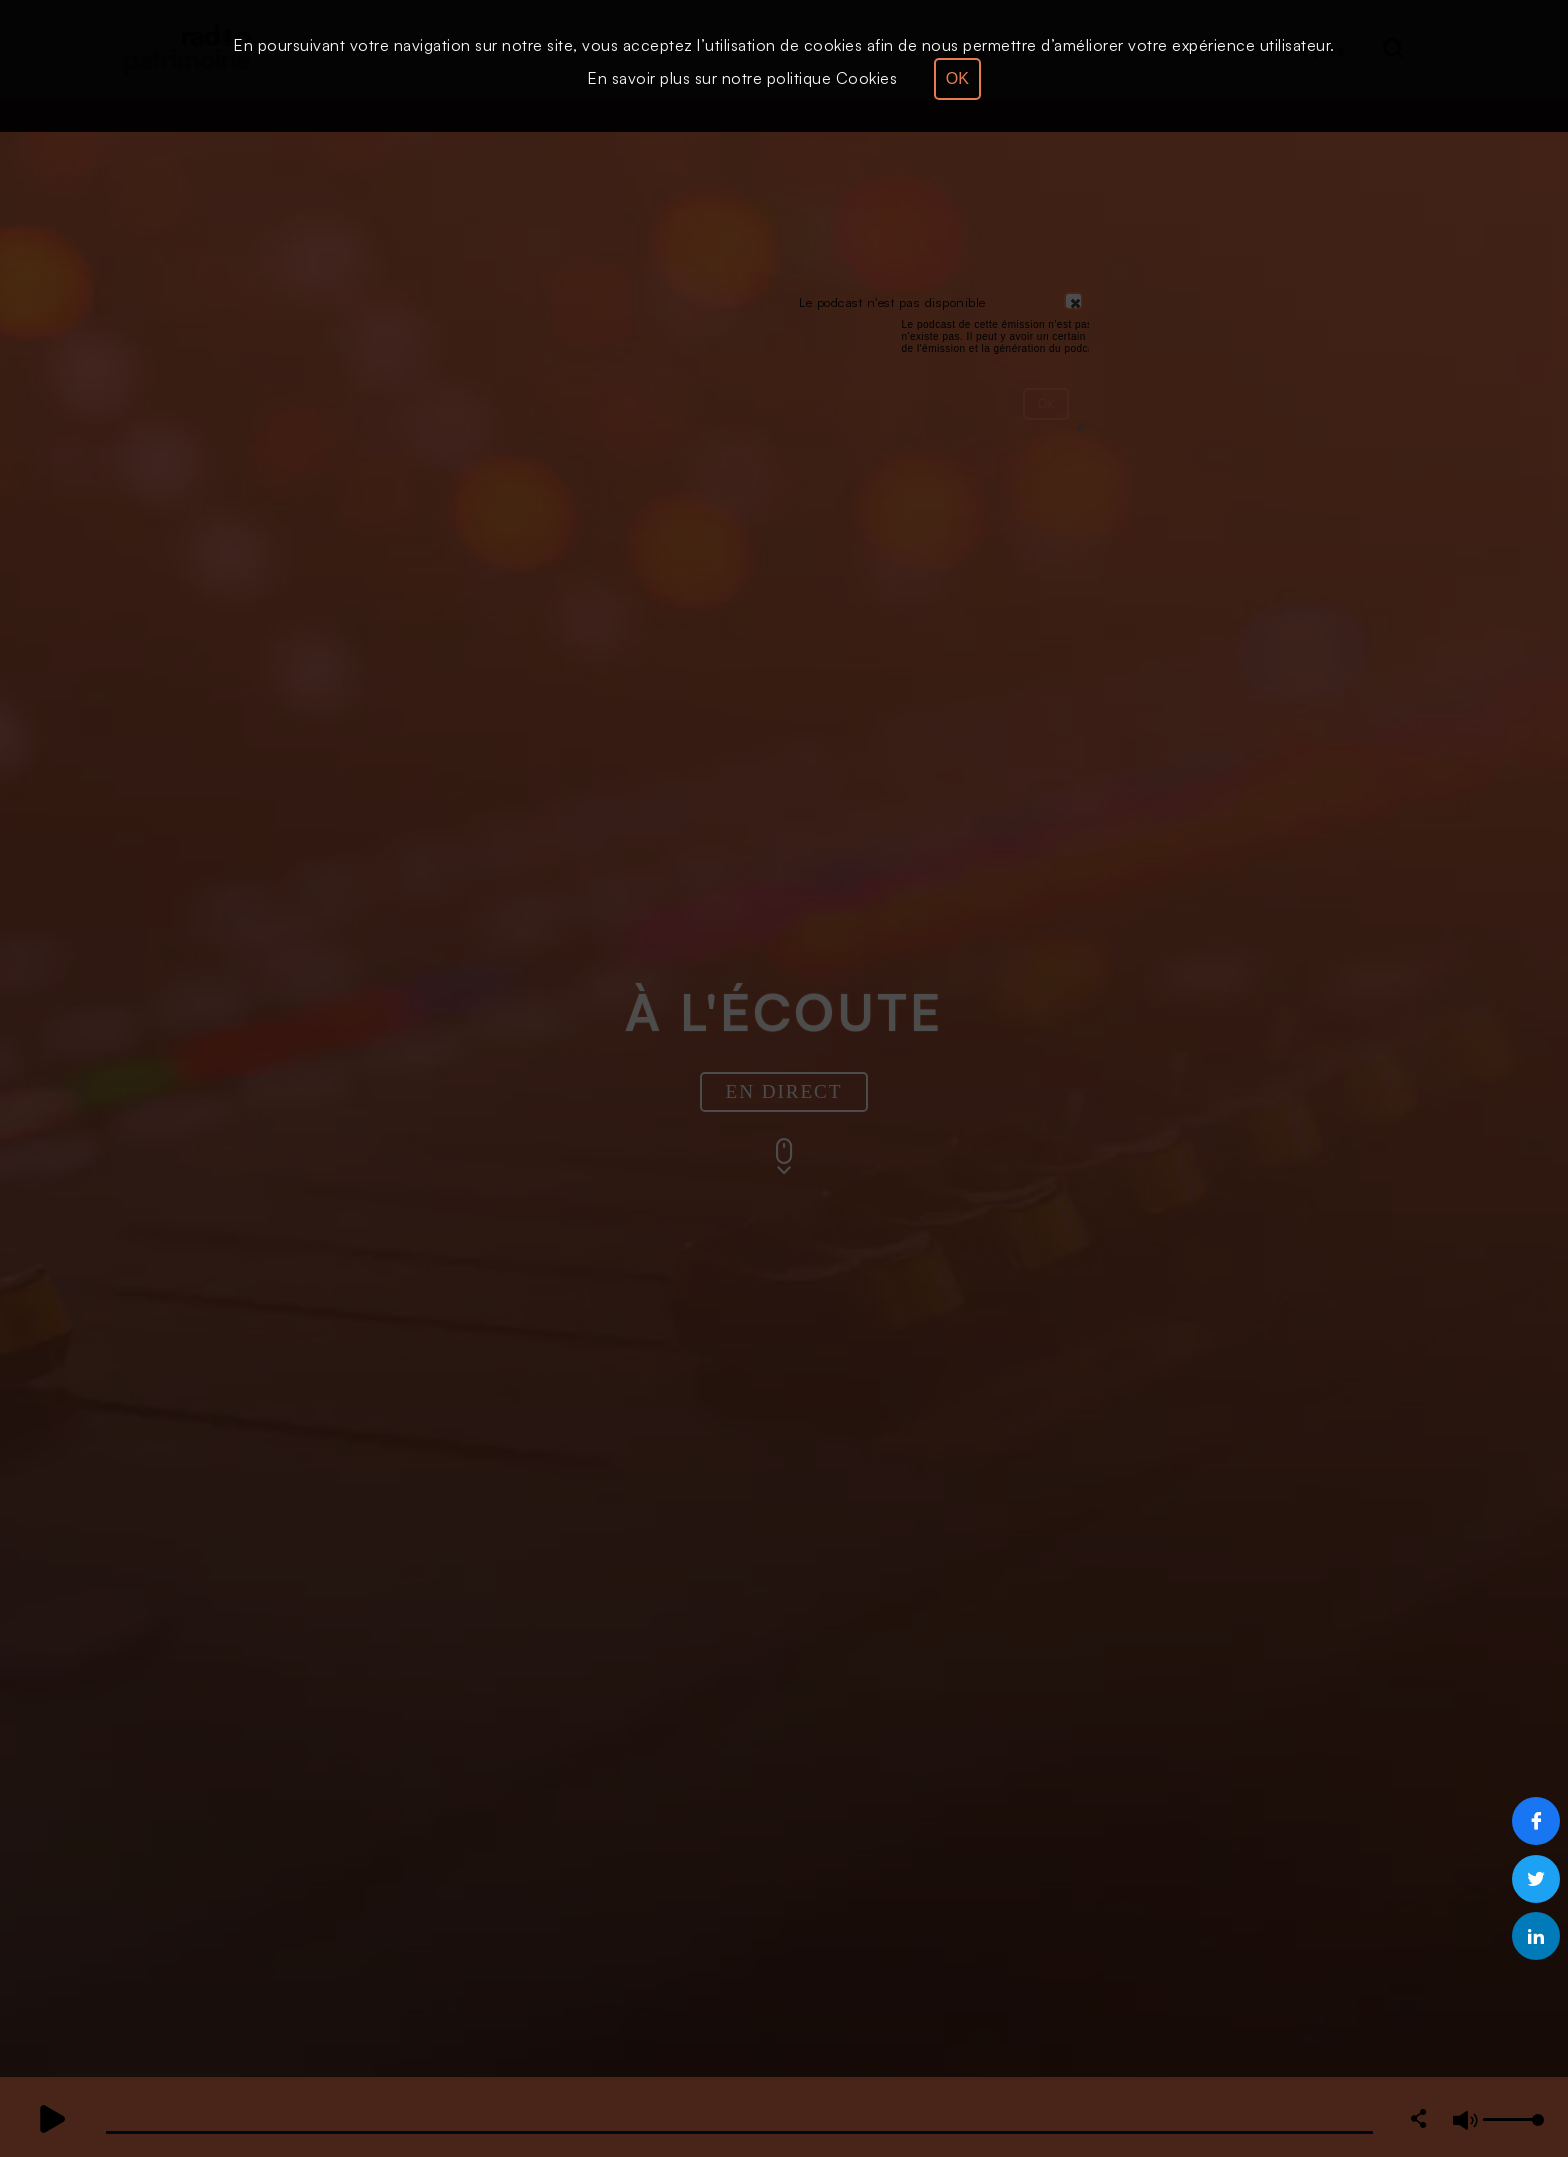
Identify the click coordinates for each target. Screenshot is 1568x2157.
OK (957, 78)
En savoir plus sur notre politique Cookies (742, 78)
